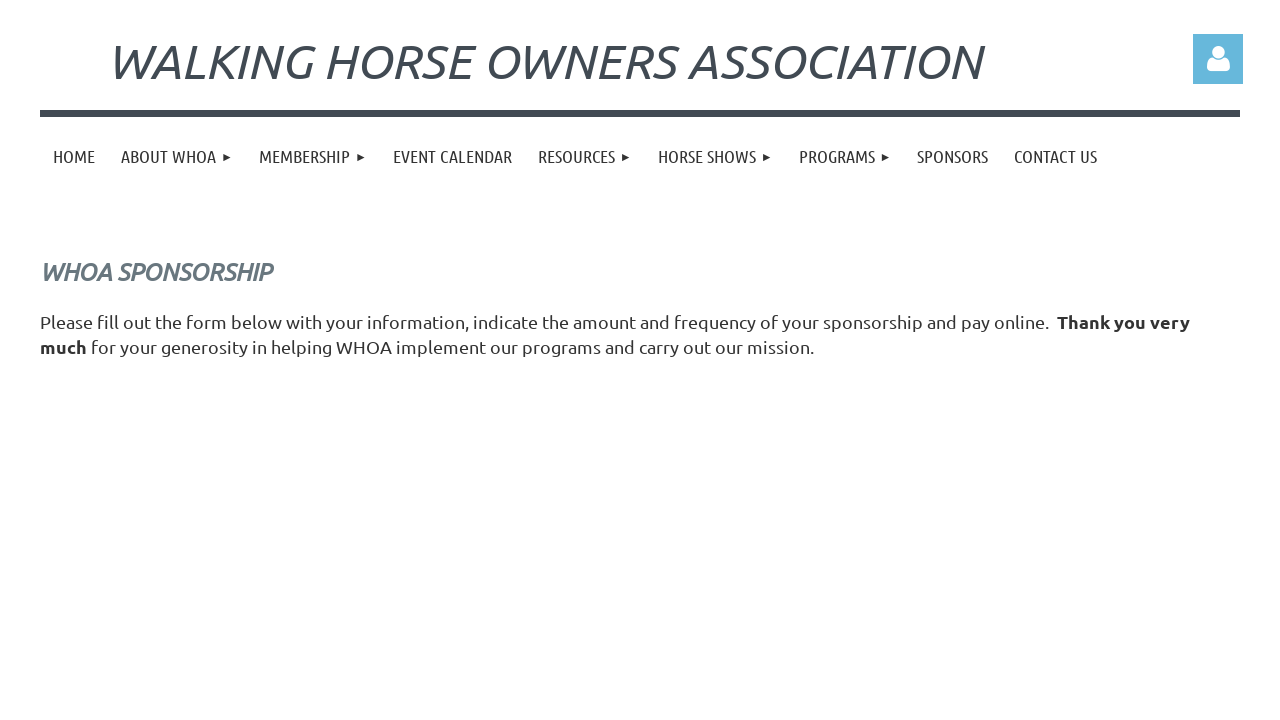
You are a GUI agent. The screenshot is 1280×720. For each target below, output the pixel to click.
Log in (1218, 59)
